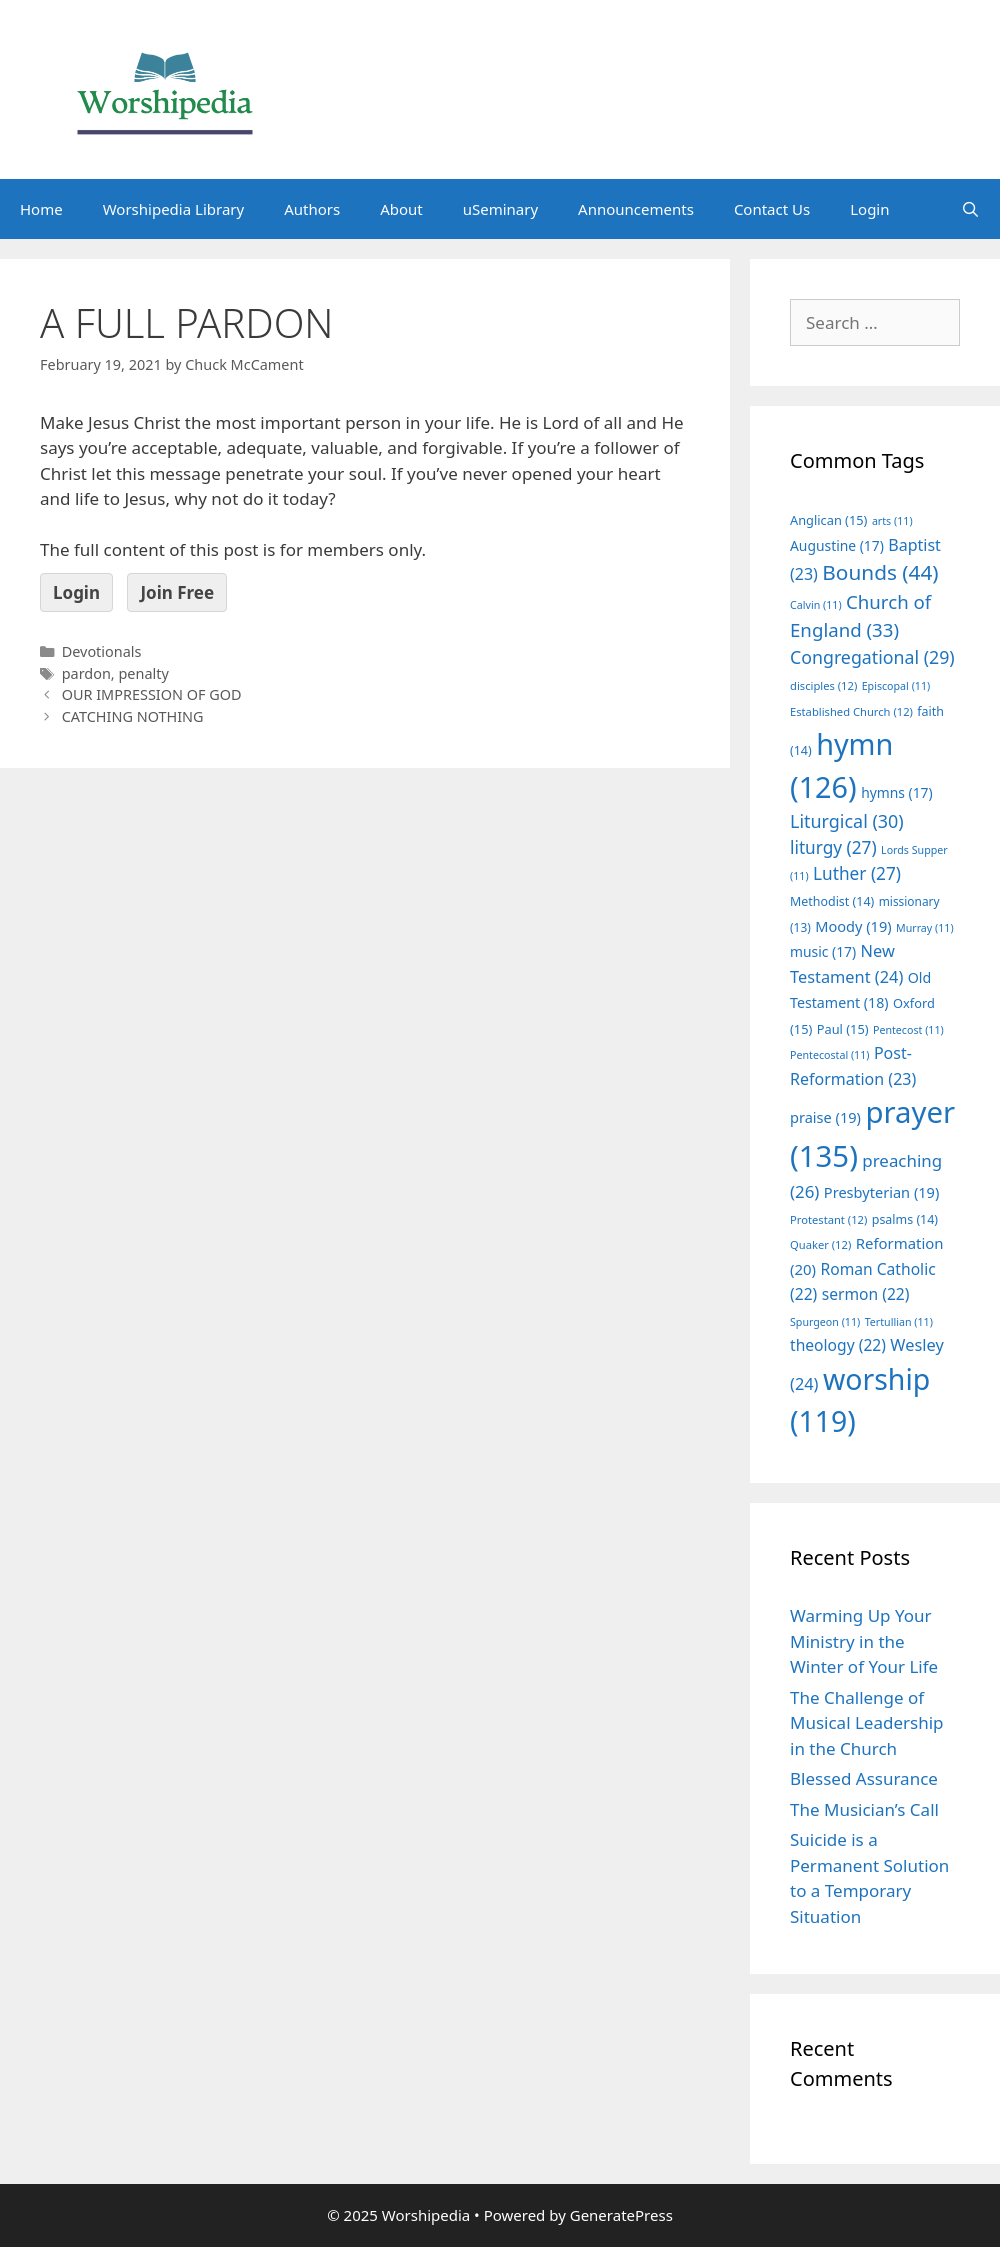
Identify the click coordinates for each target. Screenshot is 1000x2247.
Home (41, 209)
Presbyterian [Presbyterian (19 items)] (881, 1192)
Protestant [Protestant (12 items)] (828, 1219)
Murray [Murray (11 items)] (925, 928)
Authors (312, 209)
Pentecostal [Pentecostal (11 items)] (830, 1055)
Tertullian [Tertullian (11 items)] (899, 1322)
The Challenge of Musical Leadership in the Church (867, 1723)
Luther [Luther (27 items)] (857, 873)
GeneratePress (621, 2215)
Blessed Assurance (864, 1778)
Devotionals (102, 651)
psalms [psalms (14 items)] (905, 1219)
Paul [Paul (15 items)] (843, 1029)
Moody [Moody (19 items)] (853, 926)
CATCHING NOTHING (133, 716)
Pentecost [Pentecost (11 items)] (908, 1030)
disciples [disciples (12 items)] (823, 685)
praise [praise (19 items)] (825, 1117)
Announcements (636, 209)
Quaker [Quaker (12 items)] (820, 1244)
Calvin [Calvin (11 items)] (816, 605)
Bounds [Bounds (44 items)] (880, 572)
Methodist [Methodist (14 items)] (832, 901)
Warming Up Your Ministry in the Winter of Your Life (864, 1641)
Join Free (177, 592)
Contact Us (772, 209)
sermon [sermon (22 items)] (866, 1294)
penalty (143, 673)
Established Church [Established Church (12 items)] (851, 711)
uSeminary (500, 209)
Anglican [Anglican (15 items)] (828, 520)
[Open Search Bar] (970, 209)
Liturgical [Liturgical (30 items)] (847, 821)
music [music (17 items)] (823, 951)
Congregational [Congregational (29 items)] (872, 657)
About (401, 209)
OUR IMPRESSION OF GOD (152, 694)
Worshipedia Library (173, 209)
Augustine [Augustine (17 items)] (837, 545)
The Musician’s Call (864, 1809)
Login (869, 209)
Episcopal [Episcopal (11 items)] (896, 686)
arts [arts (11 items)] (892, 521)
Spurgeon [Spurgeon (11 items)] (825, 1322)
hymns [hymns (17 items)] (897, 792)
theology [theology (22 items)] (838, 1345)
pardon (86, 673)
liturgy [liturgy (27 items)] (833, 847)
